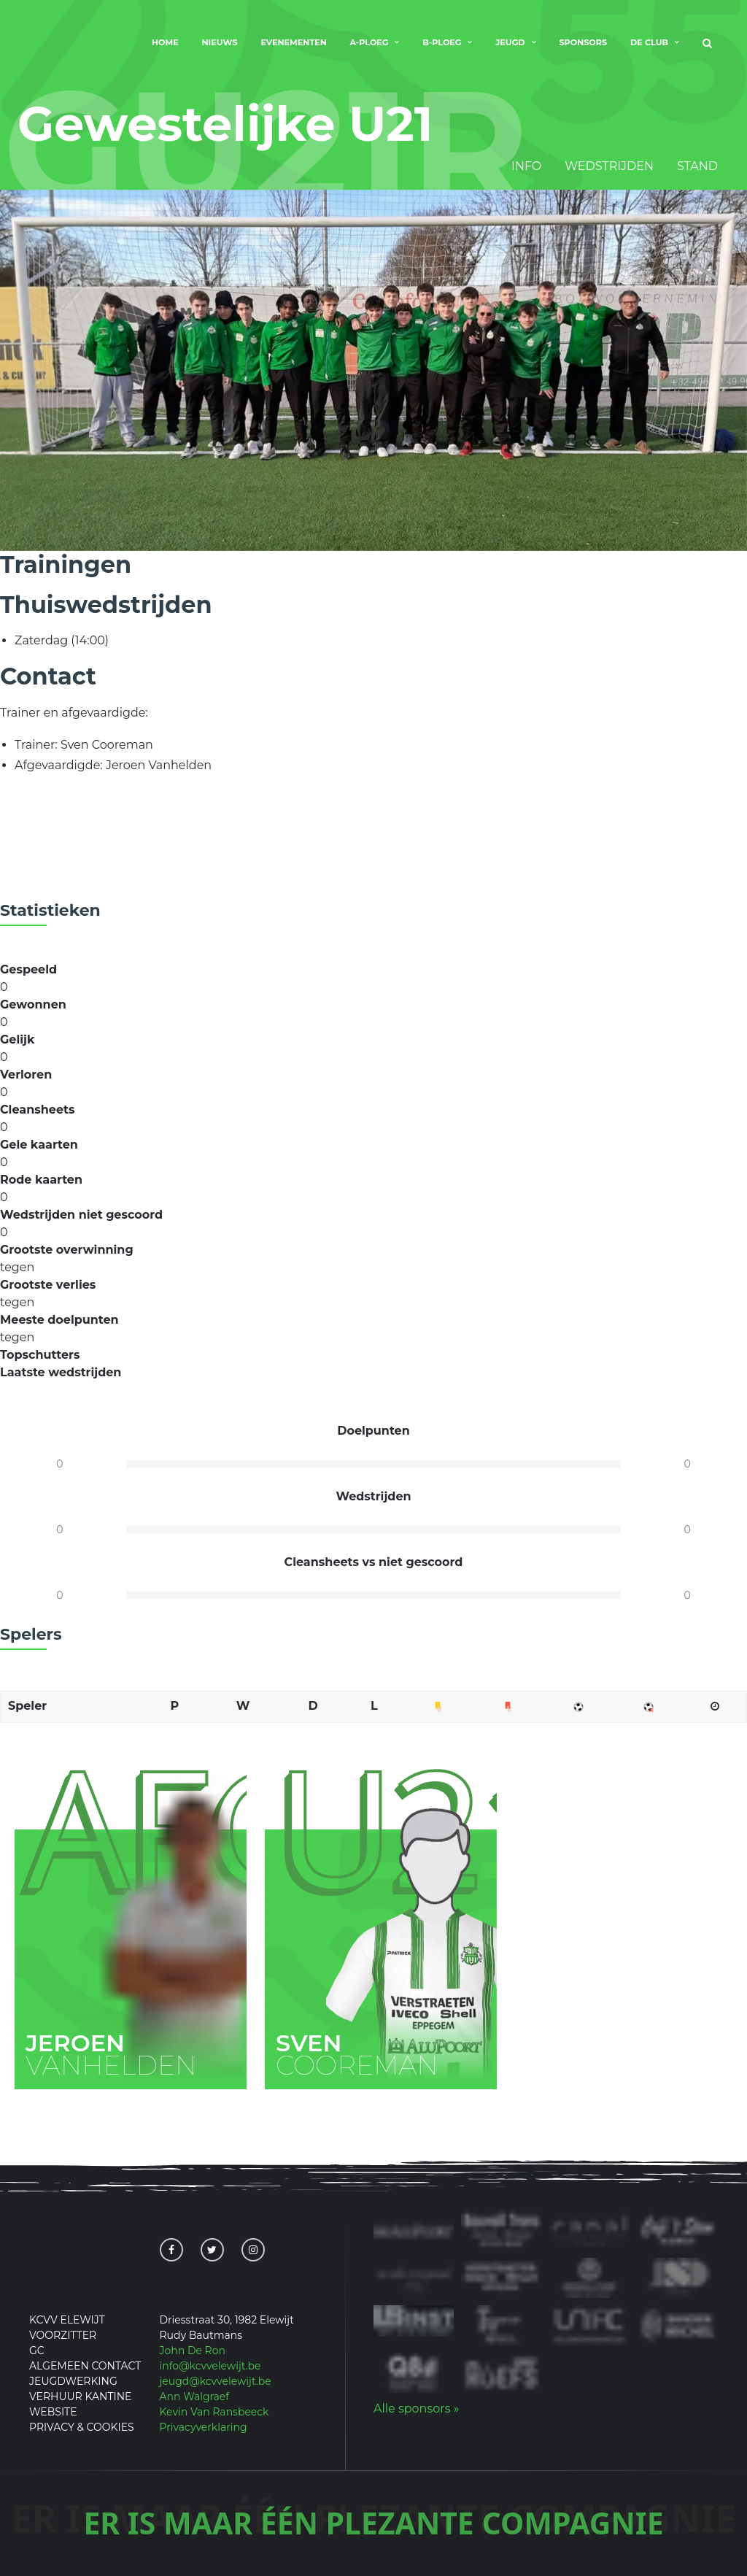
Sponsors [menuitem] (583, 42)
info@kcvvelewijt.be (210, 2365)
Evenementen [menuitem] (293, 42)
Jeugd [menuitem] (510, 42)
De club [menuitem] (649, 42)
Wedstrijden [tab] (609, 167)
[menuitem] (707, 43)
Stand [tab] (697, 167)
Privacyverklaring (203, 2427)
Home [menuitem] (165, 42)
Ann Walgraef (195, 2396)
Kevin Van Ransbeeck (214, 2411)
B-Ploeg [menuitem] (441, 42)
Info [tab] (526, 167)
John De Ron (192, 2350)
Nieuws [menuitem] (220, 42)
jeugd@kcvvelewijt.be (215, 2381)
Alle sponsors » (416, 2408)
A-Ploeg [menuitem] (369, 42)
